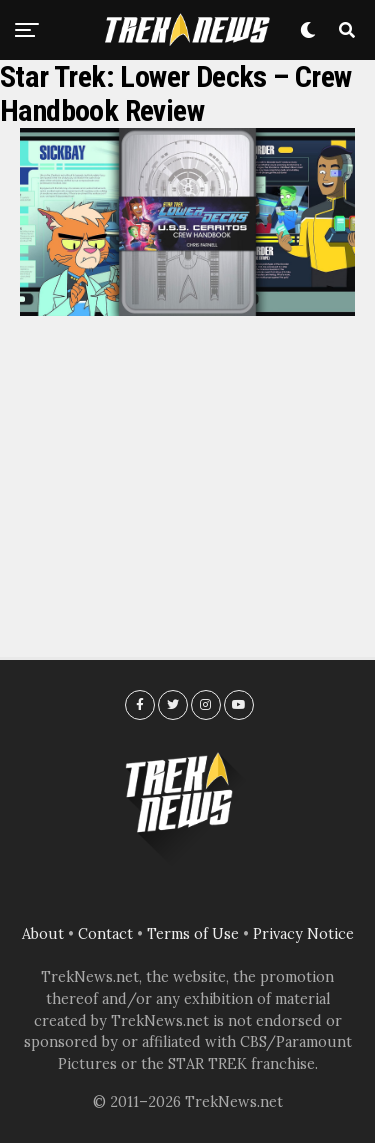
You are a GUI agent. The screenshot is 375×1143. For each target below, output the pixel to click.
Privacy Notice (303, 934)
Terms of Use (193, 934)
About (43, 934)
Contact (105, 934)
